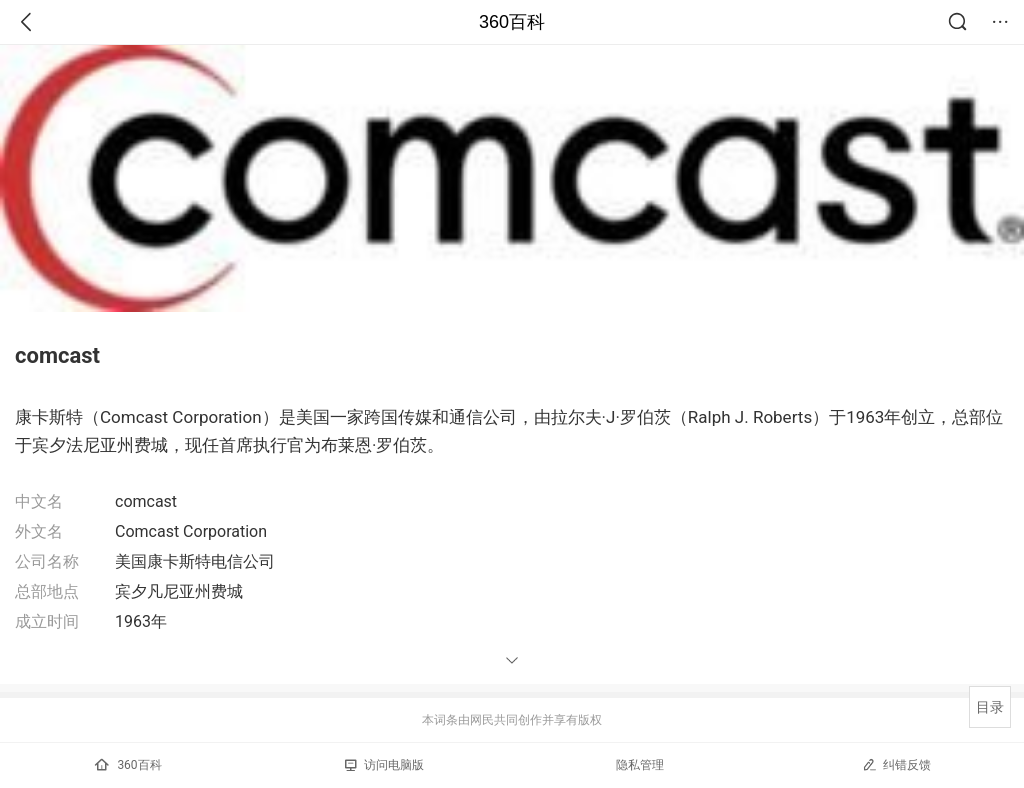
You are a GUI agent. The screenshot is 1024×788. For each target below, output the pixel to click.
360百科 (512, 22)
